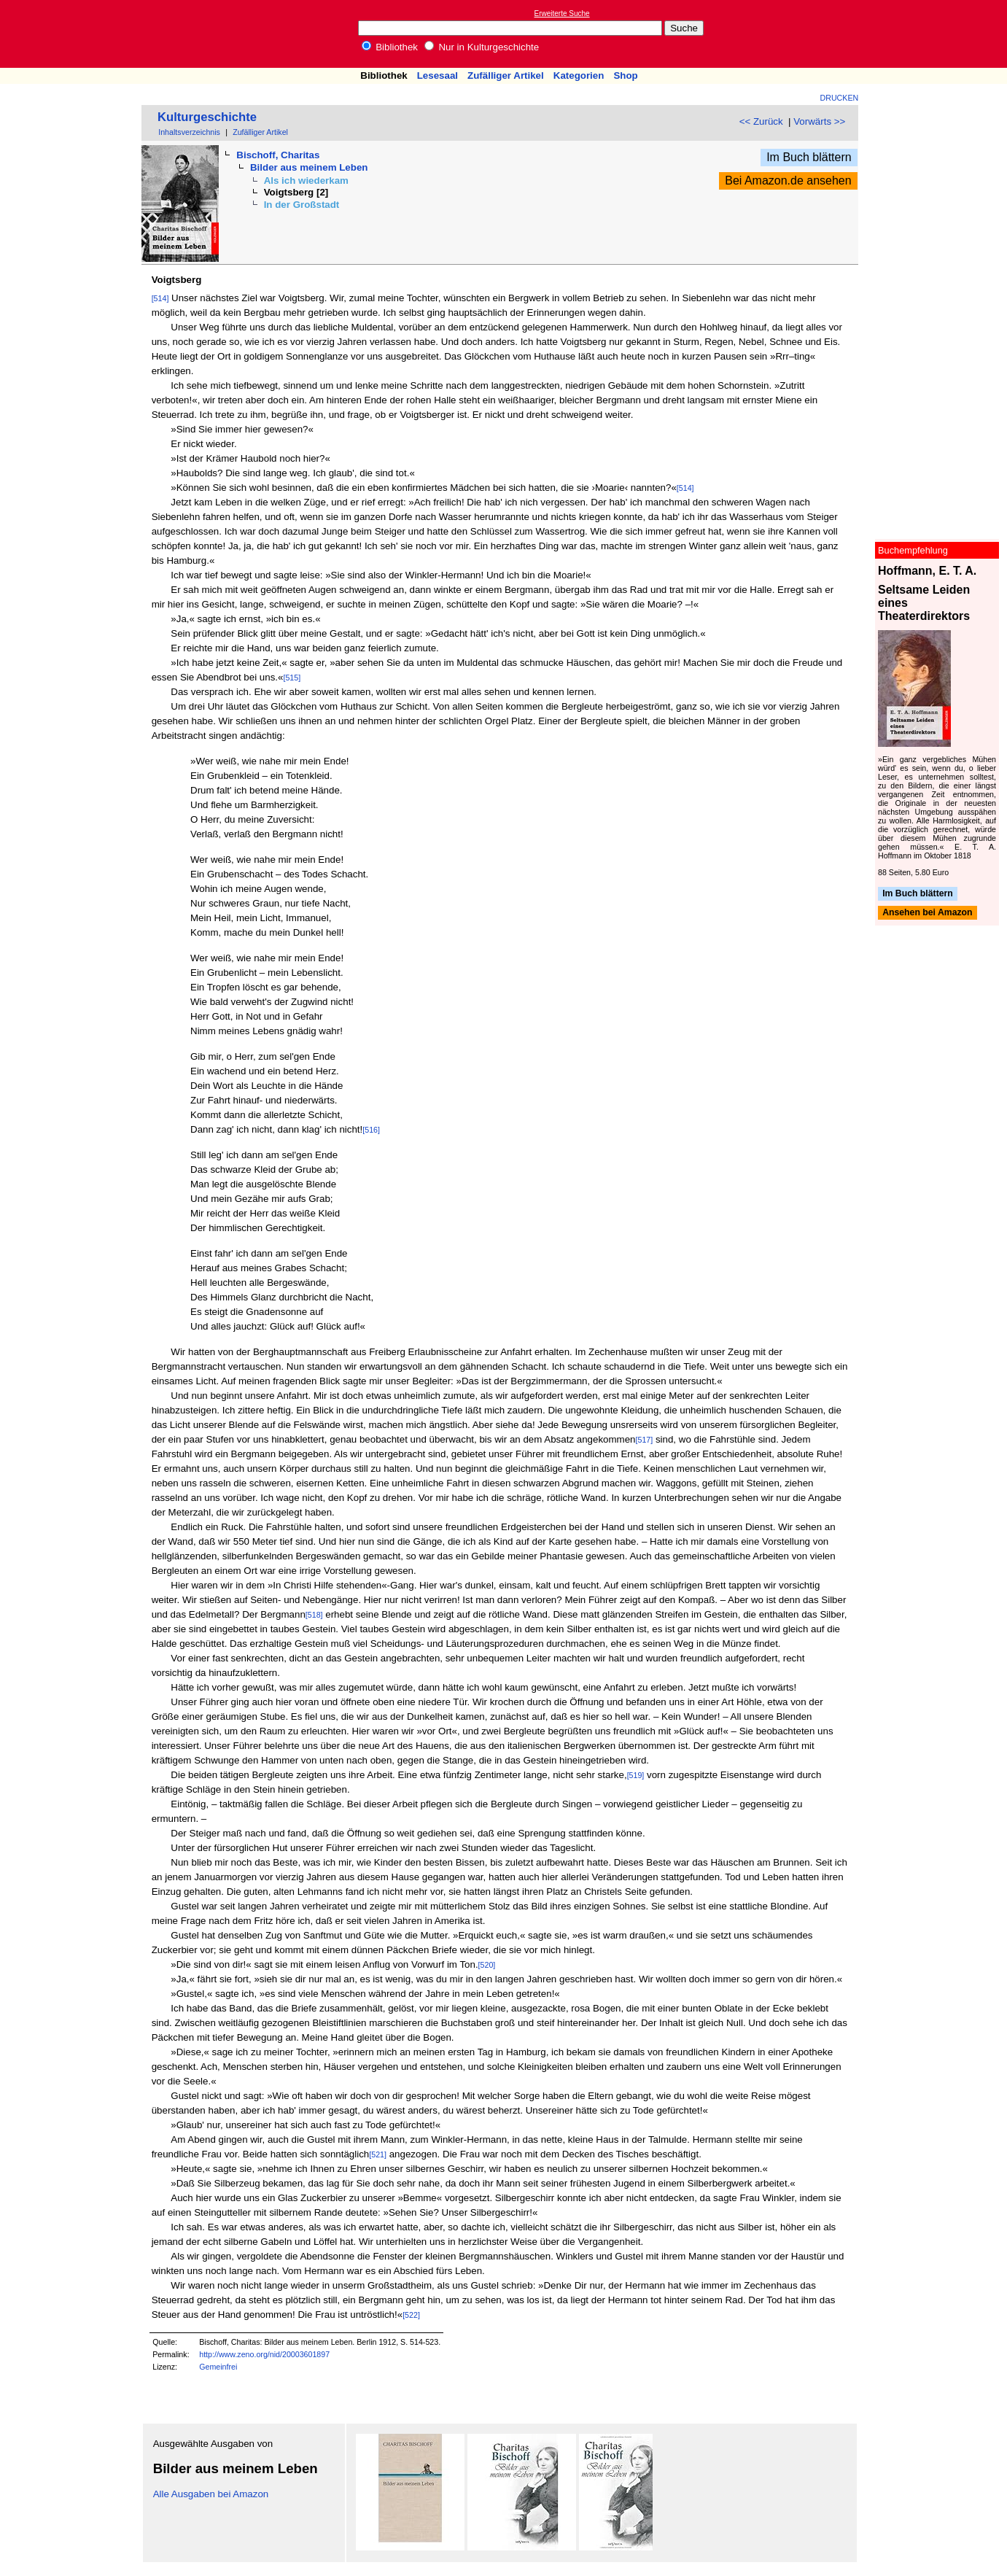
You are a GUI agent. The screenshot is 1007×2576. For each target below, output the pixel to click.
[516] (371, 1129)
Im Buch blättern (809, 157)
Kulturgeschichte (207, 117)
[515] (291, 677)
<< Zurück (761, 121)
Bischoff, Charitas (277, 155)
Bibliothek (390, 47)
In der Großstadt (302, 204)
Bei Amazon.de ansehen (788, 180)
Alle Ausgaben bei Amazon (211, 2493)
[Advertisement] (940, 33)
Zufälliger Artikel (505, 75)
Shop (625, 75)
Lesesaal (437, 75)
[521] (377, 2154)
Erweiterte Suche (562, 13)
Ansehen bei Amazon (927, 913)
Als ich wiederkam (306, 180)
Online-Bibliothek (69, 34)
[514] (160, 298)
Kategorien (578, 75)
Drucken (839, 97)
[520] (487, 1964)
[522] (411, 2315)
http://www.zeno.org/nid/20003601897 (264, 2354)
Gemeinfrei (218, 2366)
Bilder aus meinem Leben (309, 167)
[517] (644, 1439)
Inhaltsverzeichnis (189, 132)
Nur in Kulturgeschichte (482, 47)
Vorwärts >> (819, 121)
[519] (636, 1775)
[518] (314, 1614)
